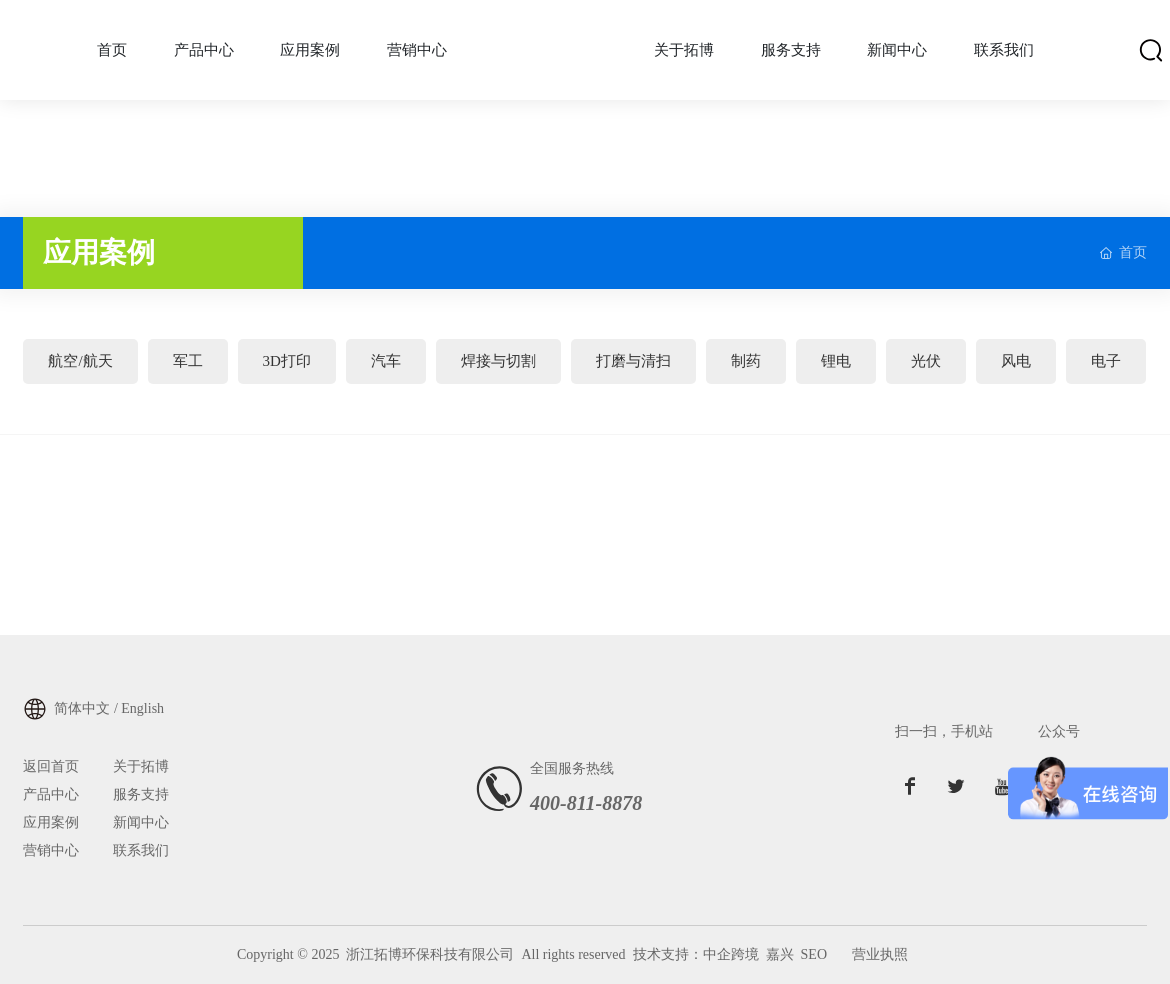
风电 (1016, 361)
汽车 (386, 361)
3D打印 (287, 361)
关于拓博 (141, 766)
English (142, 708)
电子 (1106, 361)
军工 (188, 361)
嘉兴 (780, 954)
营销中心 (51, 850)
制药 (746, 361)
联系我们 (141, 850)
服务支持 (141, 794)
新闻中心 (141, 822)
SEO (814, 954)
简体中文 (82, 708)
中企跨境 (731, 954)
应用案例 (51, 822)
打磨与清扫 (633, 361)
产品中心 (51, 794)
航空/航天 (80, 361)
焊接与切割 (498, 361)
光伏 (926, 361)
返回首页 (51, 766)
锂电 (836, 361)
